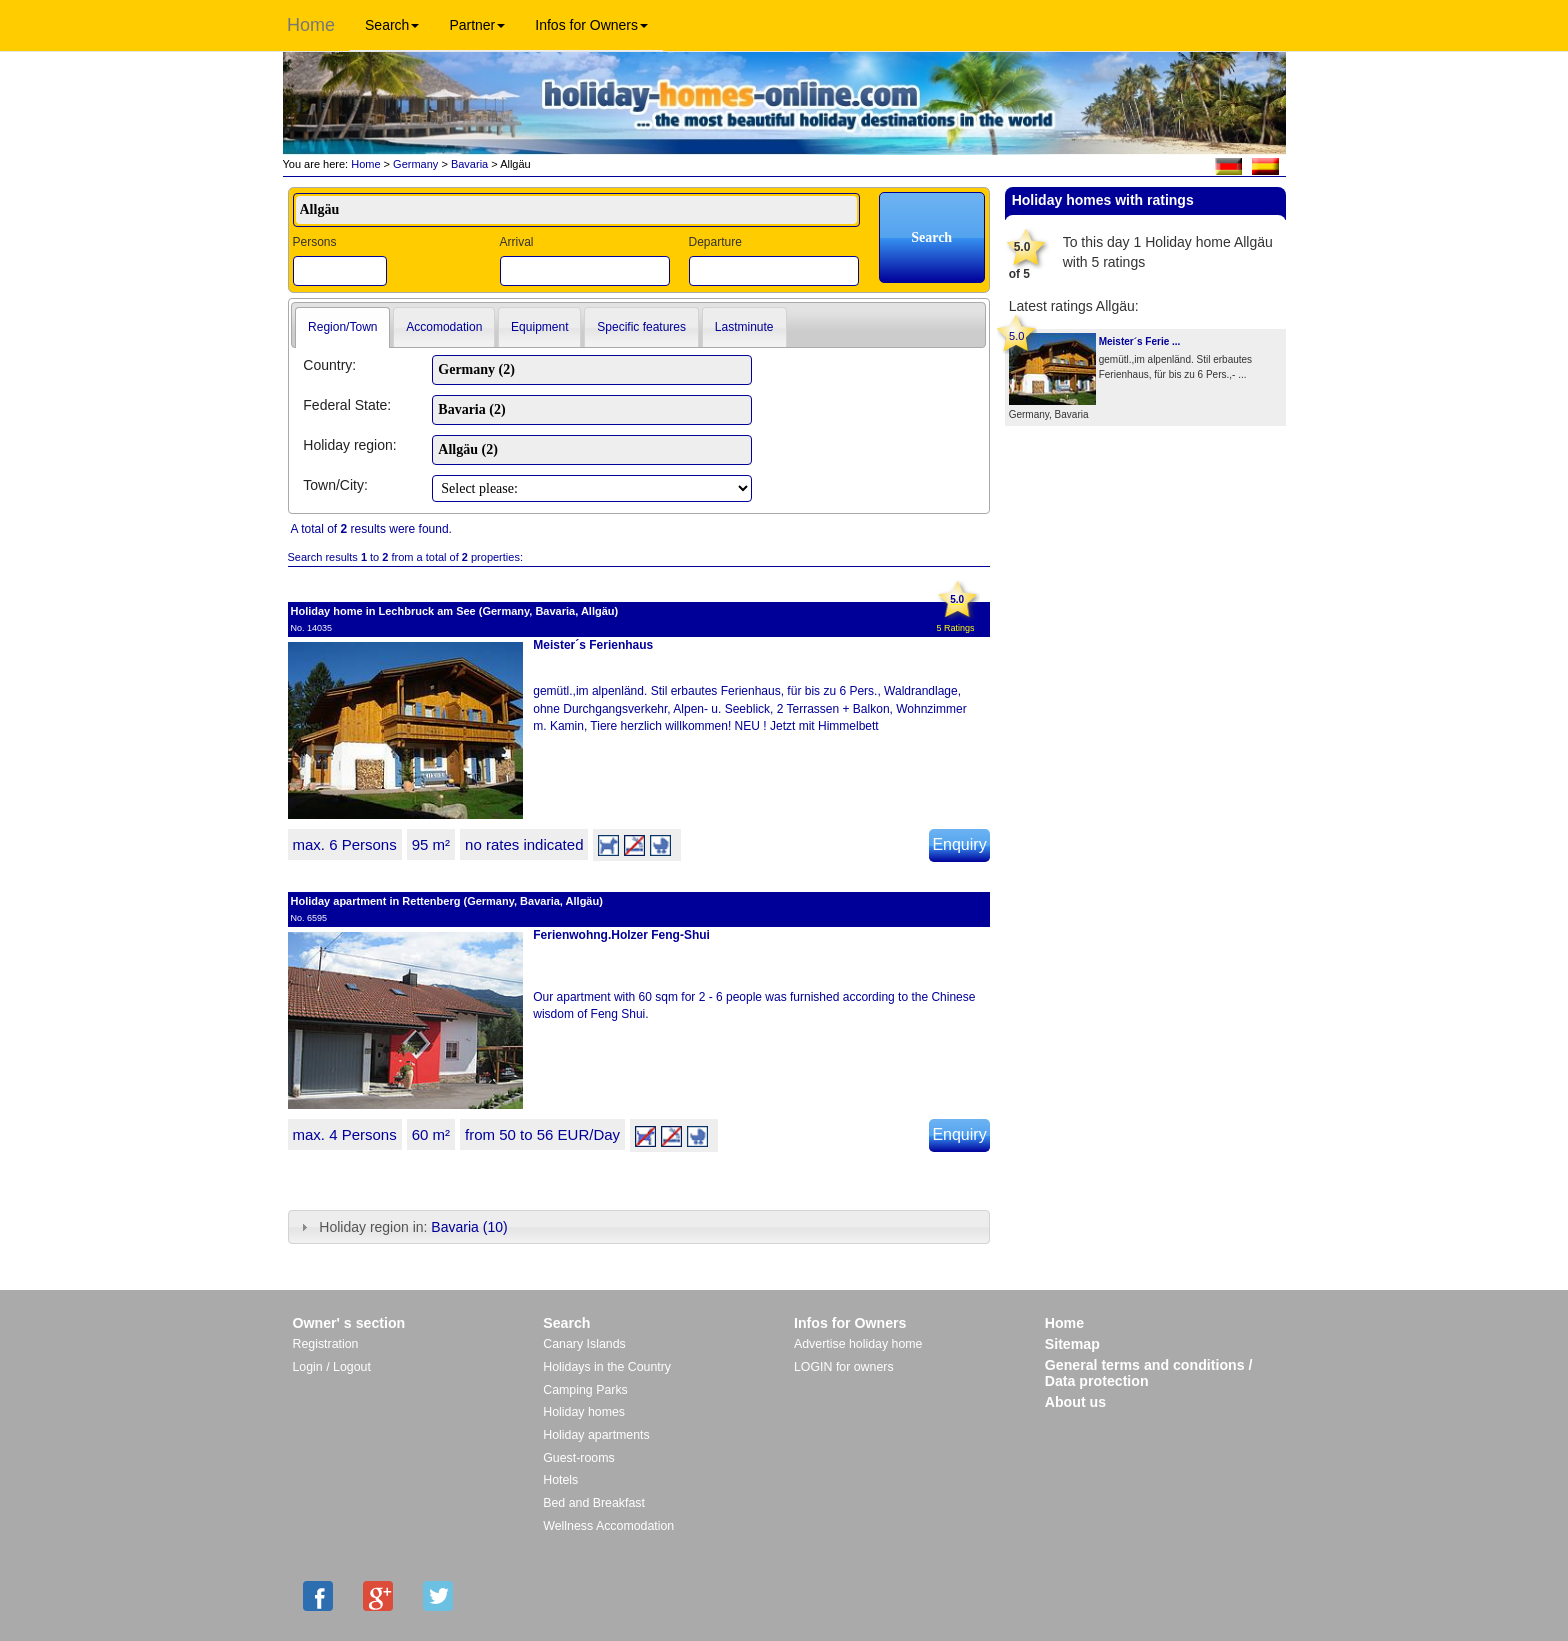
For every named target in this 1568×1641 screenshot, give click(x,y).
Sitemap (1072, 1344)
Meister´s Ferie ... (1140, 341)
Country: (329, 365)
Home (311, 25)
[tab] (342, 328)
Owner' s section (349, 1323)
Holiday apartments (596, 1435)
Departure (714, 242)
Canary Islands (584, 1344)
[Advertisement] (1145, 491)
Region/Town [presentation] (342, 327)
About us (1075, 1402)
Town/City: (335, 485)
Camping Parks (585, 1390)
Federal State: (347, 405)
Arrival (516, 242)
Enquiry (959, 844)
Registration (326, 1344)
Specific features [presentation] (641, 327)
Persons (315, 242)
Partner (477, 25)
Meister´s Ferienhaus (593, 645)
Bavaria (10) (469, 1227)
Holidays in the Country (607, 1367)
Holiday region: (349, 445)
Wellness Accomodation (608, 1526)
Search (392, 25)
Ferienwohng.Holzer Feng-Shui (621, 935)
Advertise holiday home (858, 1344)
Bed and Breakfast (594, 1503)
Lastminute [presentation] (744, 327)
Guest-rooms (578, 1458)
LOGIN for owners (844, 1367)
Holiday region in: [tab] (402, 1227)
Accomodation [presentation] (444, 327)
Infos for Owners (591, 25)
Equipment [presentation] (539, 327)
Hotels (560, 1480)
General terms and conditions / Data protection (1149, 1373)
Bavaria (469, 164)
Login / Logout (332, 1367)
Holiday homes (584, 1412)
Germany (415, 164)
